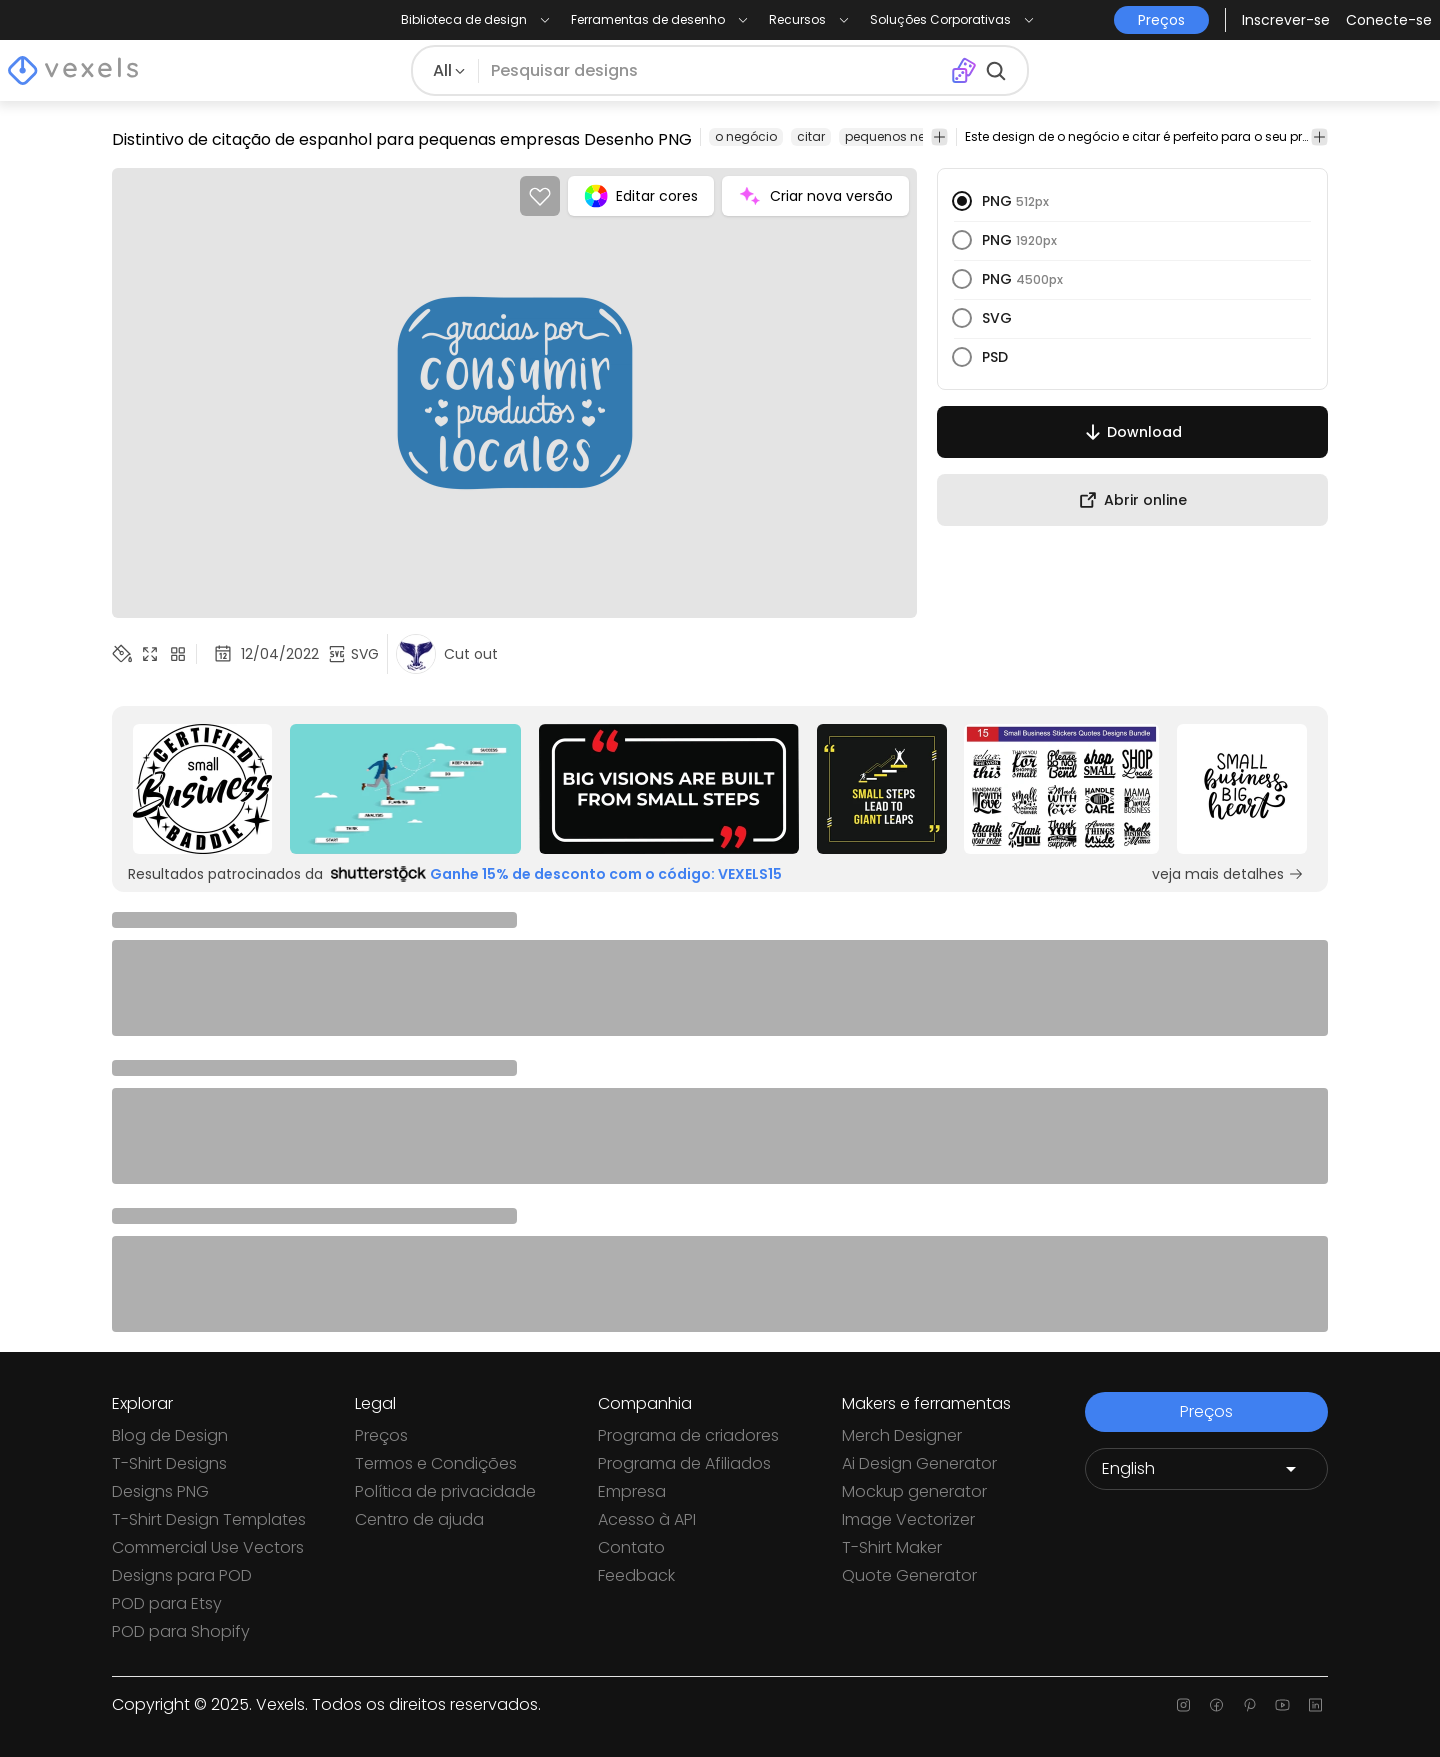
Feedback (636, 1575)
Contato (631, 1547)
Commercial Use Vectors (208, 1547)
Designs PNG (160, 1491)
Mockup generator (914, 1491)
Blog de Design (170, 1435)
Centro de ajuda (419, 1519)
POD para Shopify (181, 1631)
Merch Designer (902, 1435)
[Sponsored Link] (202, 789)
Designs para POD (182, 1575)
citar (811, 136)
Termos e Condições (436, 1463)
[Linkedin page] (1315, 1705)
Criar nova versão (815, 196)
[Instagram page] (1183, 1705)
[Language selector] (1206, 1469)
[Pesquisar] (714, 71)
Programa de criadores (688, 1435)
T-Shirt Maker (892, 1547)
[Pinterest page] (1249, 1705)
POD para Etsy (167, 1603)
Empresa (632, 1491)
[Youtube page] (1282, 1705)
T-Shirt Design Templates (209, 1519)
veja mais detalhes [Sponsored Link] (1228, 874)
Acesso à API (647, 1519)
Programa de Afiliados (684, 1463)
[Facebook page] (1216, 1705)
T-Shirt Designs (169, 1463)
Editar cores (641, 196)
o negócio (746, 136)
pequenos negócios (906, 136)
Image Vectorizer (908, 1519)
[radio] (962, 201)
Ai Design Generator (919, 1463)
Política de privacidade (445, 1491)
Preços (381, 1435)
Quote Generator (909, 1575)
